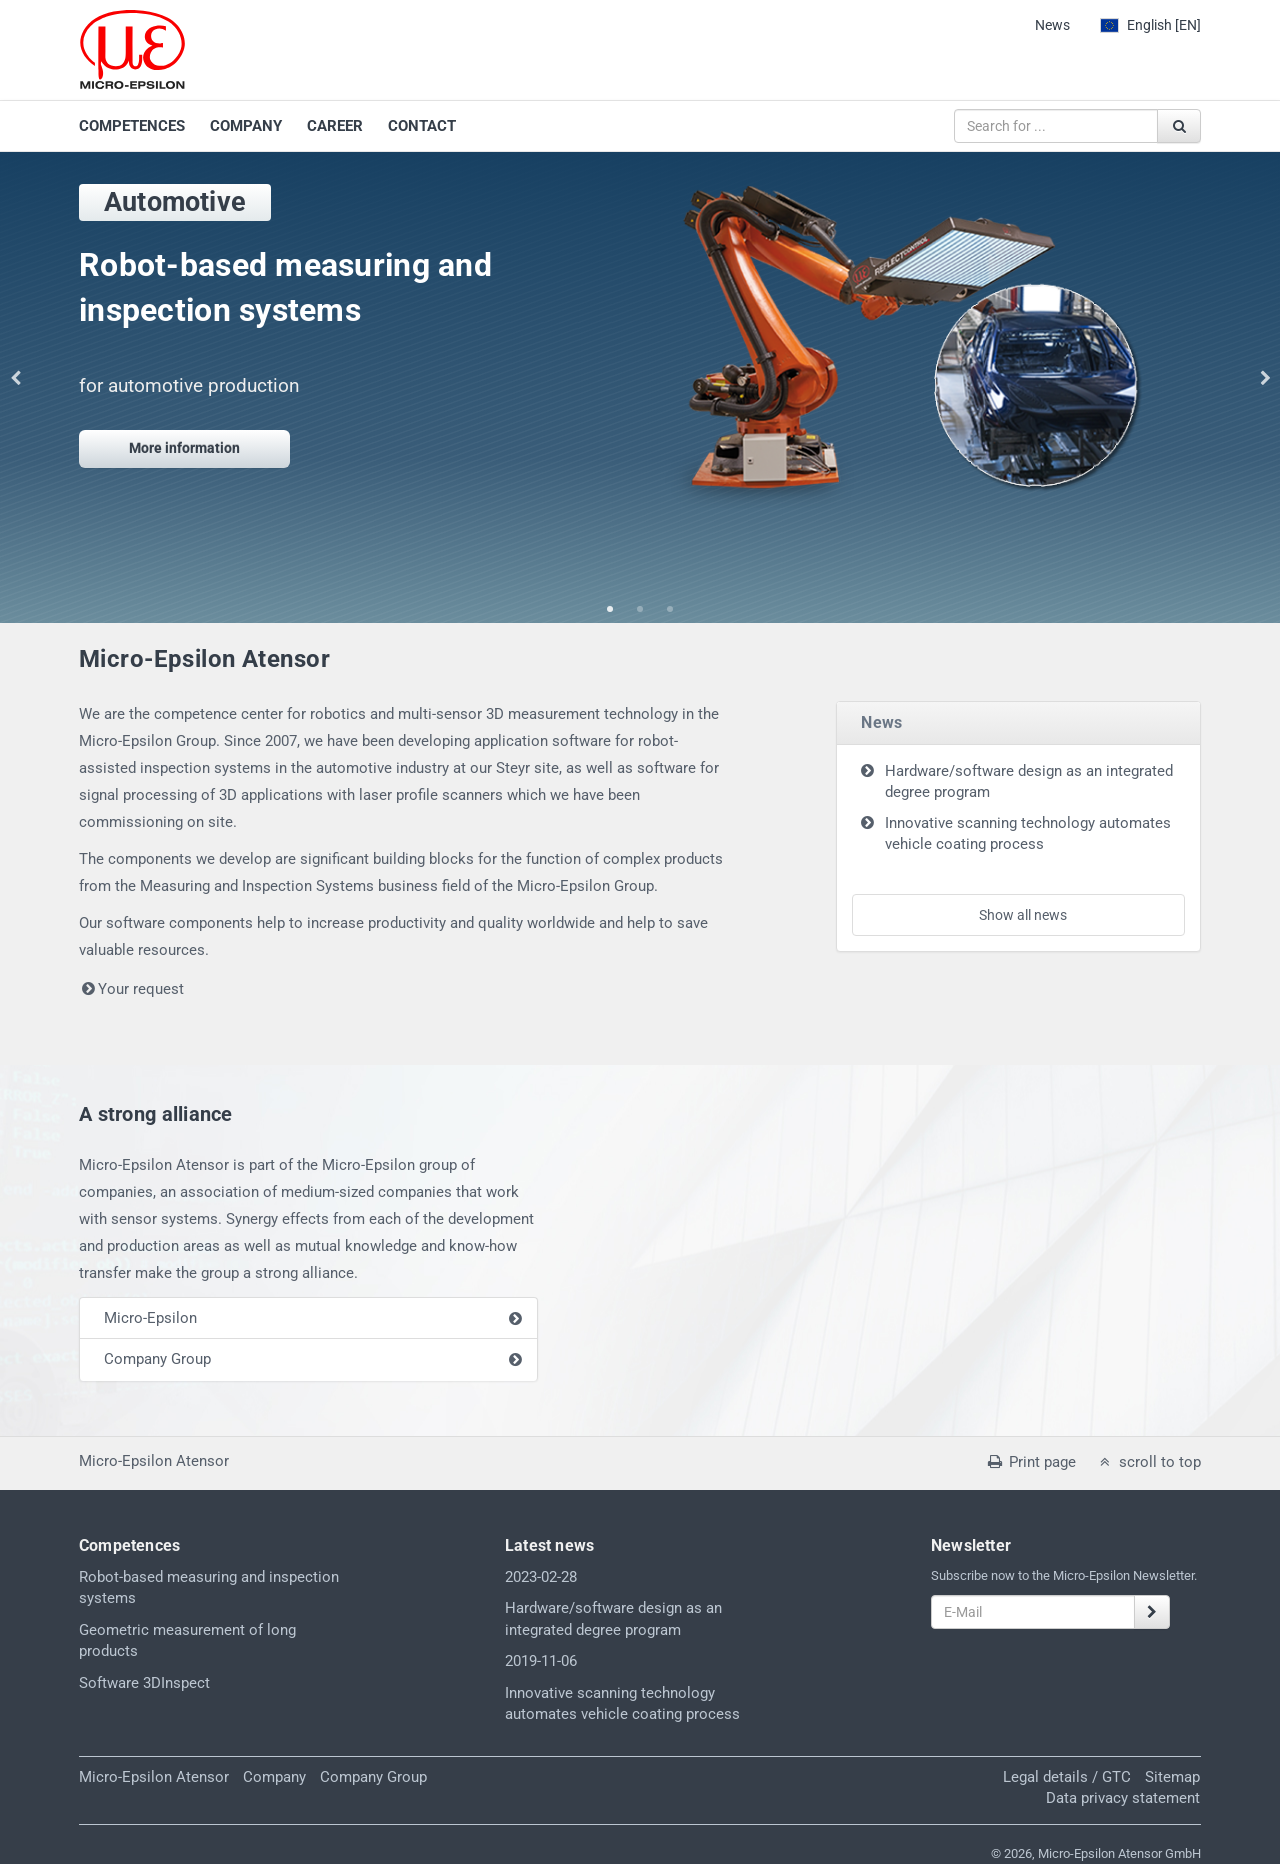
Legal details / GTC (1067, 1777)
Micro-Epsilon (150, 1318)
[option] (640, 341)
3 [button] (670, 610)
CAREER (335, 126)
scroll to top (1148, 1462)
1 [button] (610, 610)
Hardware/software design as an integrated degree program (1029, 781)
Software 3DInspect (144, 1683)
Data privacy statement (1123, 1798)
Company (274, 1777)
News (1052, 25)
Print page (1030, 1462)
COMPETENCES (132, 126)
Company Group (157, 1359)
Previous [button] (15, 378)
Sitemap (1172, 1777)
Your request (131, 989)
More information (184, 448)
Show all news (1023, 915)
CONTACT (422, 126)
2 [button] (640, 610)
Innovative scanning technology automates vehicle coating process (1028, 833)
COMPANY (246, 126)
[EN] (1150, 25)
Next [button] (1265, 378)
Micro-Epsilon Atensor (154, 1777)
